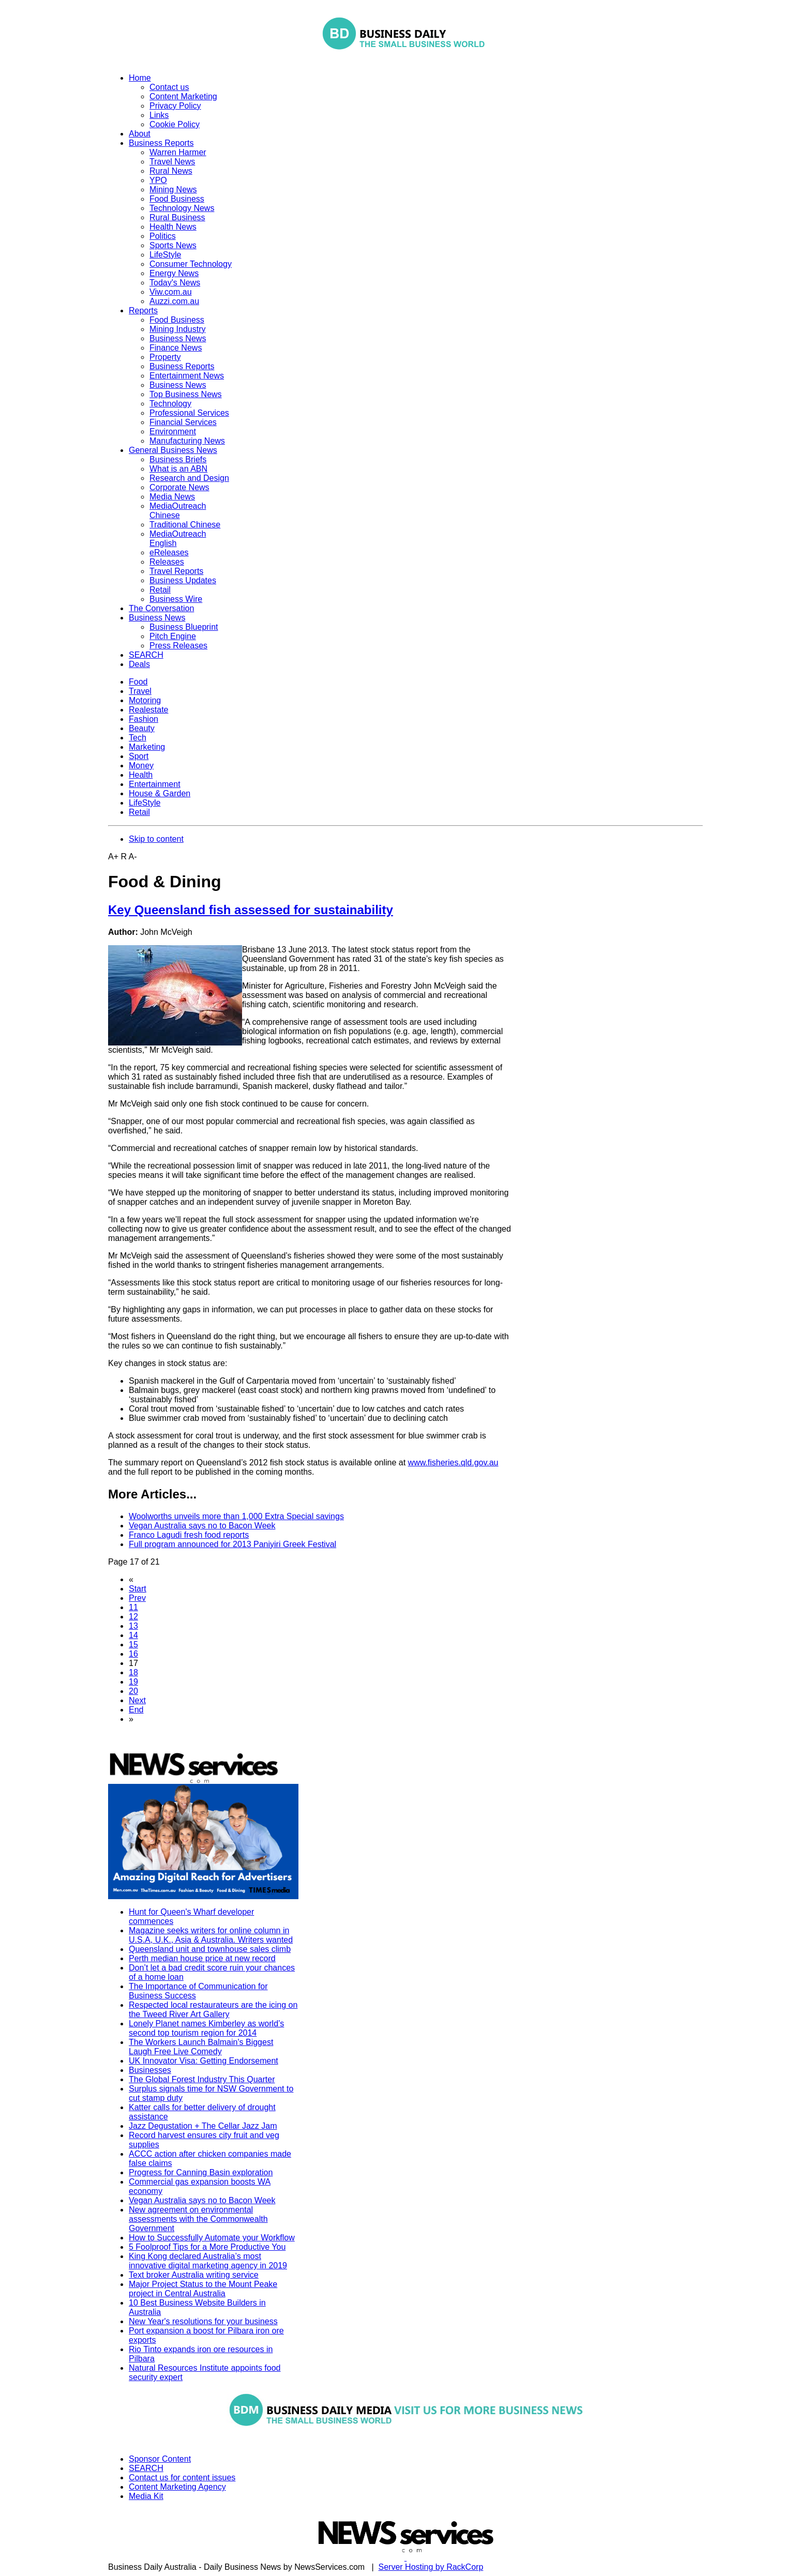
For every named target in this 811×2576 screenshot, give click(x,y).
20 (133, 1691)
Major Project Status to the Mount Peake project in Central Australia (203, 2289)
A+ (113, 856)
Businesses (150, 2070)
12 (133, 1616)
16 (133, 1653)
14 (133, 1635)
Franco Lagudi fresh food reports (189, 1535)
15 (133, 1644)
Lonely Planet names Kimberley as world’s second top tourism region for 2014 (206, 2028)
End (136, 1709)
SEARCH (146, 2468)
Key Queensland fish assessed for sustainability (250, 910)
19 (133, 1681)
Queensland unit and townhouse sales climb (210, 1949)
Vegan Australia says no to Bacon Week (202, 1525)
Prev (137, 1598)
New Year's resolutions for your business (203, 2321)
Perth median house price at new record (202, 1958)
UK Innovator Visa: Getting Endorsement (203, 2060)
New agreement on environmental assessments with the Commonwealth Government (198, 2219)
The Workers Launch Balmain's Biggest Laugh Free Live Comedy (201, 2047)
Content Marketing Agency (177, 2486)
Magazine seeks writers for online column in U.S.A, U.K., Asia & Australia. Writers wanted (211, 1935)
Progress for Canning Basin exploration (201, 2172)
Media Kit (146, 2496)
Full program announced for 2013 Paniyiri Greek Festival (232, 1544)
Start (137, 1588)
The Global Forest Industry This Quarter (202, 2079)
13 (133, 1626)
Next (137, 1700)
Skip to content (156, 839)
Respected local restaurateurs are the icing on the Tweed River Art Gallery (213, 2010)
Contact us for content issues (182, 2477)
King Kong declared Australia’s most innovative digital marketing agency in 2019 (208, 2261)
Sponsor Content (160, 2458)
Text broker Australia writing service (194, 2274)
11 (133, 1607)
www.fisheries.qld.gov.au (453, 1462)
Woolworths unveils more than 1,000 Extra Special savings (236, 1516)
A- (133, 856)
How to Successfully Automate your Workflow (212, 2237)
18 (133, 1672)
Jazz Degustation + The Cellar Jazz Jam (203, 2126)
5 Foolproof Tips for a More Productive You (207, 2246)
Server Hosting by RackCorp (431, 2567)
